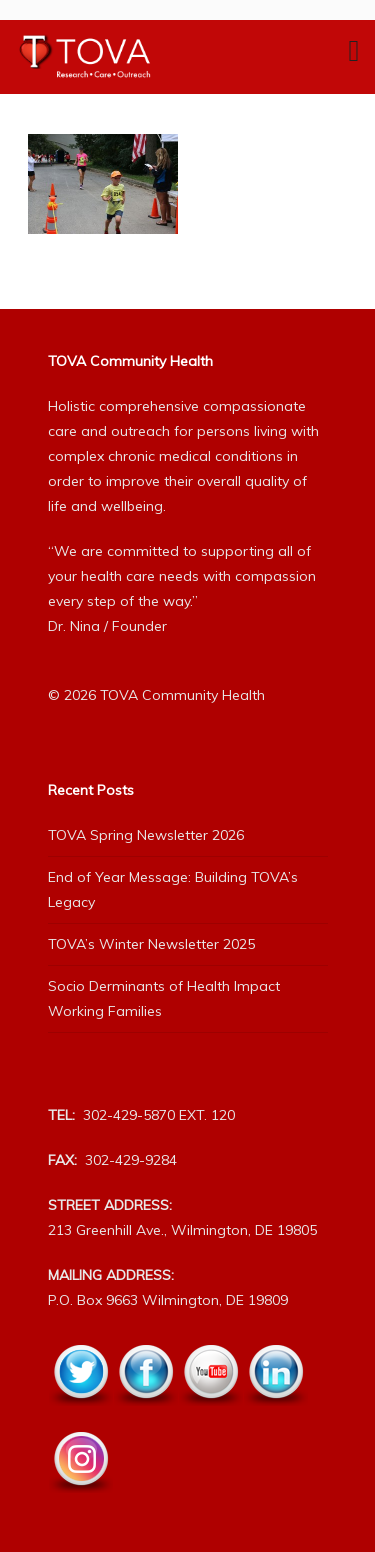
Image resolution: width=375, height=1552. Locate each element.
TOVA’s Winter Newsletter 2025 (151, 944)
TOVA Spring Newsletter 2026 (146, 835)
